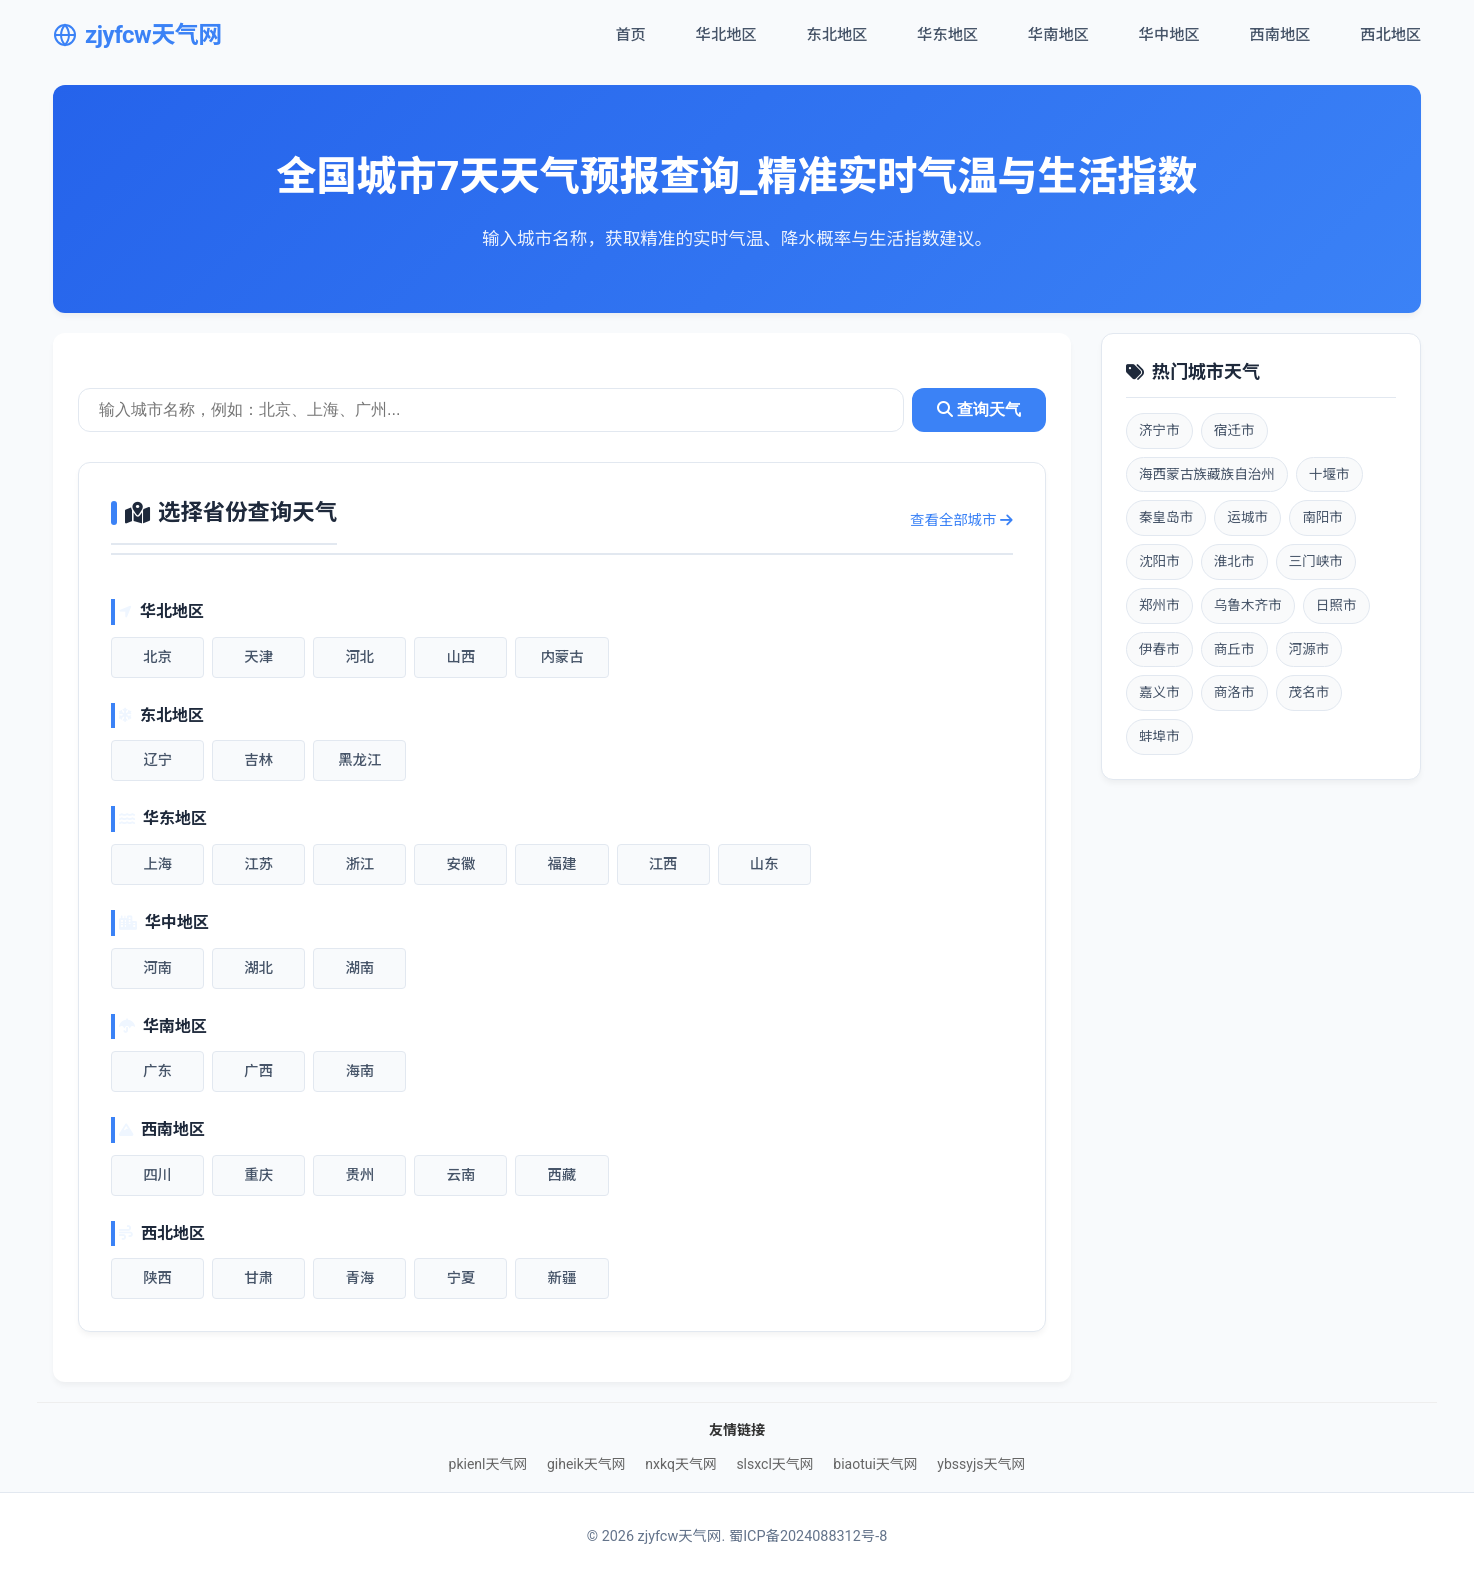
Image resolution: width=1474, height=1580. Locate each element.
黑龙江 (359, 760)
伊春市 (1159, 649)
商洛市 (1234, 692)
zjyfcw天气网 (137, 35)
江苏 (258, 864)
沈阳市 (1159, 561)
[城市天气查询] (491, 410)
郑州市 (1159, 605)
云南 (460, 1175)
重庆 (258, 1175)
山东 (764, 864)
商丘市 (1234, 649)
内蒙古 (561, 657)
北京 (157, 657)
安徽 (460, 864)
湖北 (258, 968)
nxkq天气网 (681, 1464)
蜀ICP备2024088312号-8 (808, 1536)
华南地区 (1058, 35)
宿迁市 (1234, 430)
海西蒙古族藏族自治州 (1207, 474)
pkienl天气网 (488, 1464)
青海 (359, 1278)
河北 (359, 657)
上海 (157, 864)
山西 (460, 657)
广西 (258, 1071)
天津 (258, 657)
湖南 (359, 968)
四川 (157, 1175)
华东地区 (947, 35)
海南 (359, 1071)
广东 (157, 1071)
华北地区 (726, 35)
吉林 (258, 760)
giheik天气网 (586, 1464)
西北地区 (1390, 35)
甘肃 (258, 1278)
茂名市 (1309, 692)
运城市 (1247, 517)
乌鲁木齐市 (1248, 605)
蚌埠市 (1159, 736)
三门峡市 (1316, 561)
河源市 (1309, 649)
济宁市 (1159, 430)
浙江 (359, 864)
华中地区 (1169, 35)
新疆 (562, 1278)
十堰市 (1329, 474)
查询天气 (979, 409)
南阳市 (1322, 517)
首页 (630, 35)
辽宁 (157, 760)
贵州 (359, 1175)
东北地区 (837, 35)
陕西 (157, 1278)
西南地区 (1280, 35)
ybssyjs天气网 (981, 1464)
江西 (663, 864)
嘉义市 (1159, 692)
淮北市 (1234, 561)
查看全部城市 (961, 520)
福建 (562, 864)
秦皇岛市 (1166, 517)
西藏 (562, 1175)
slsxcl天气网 (774, 1464)
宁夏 (460, 1278)
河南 (157, 968)
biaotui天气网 (875, 1464)
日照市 (1336, 605)
